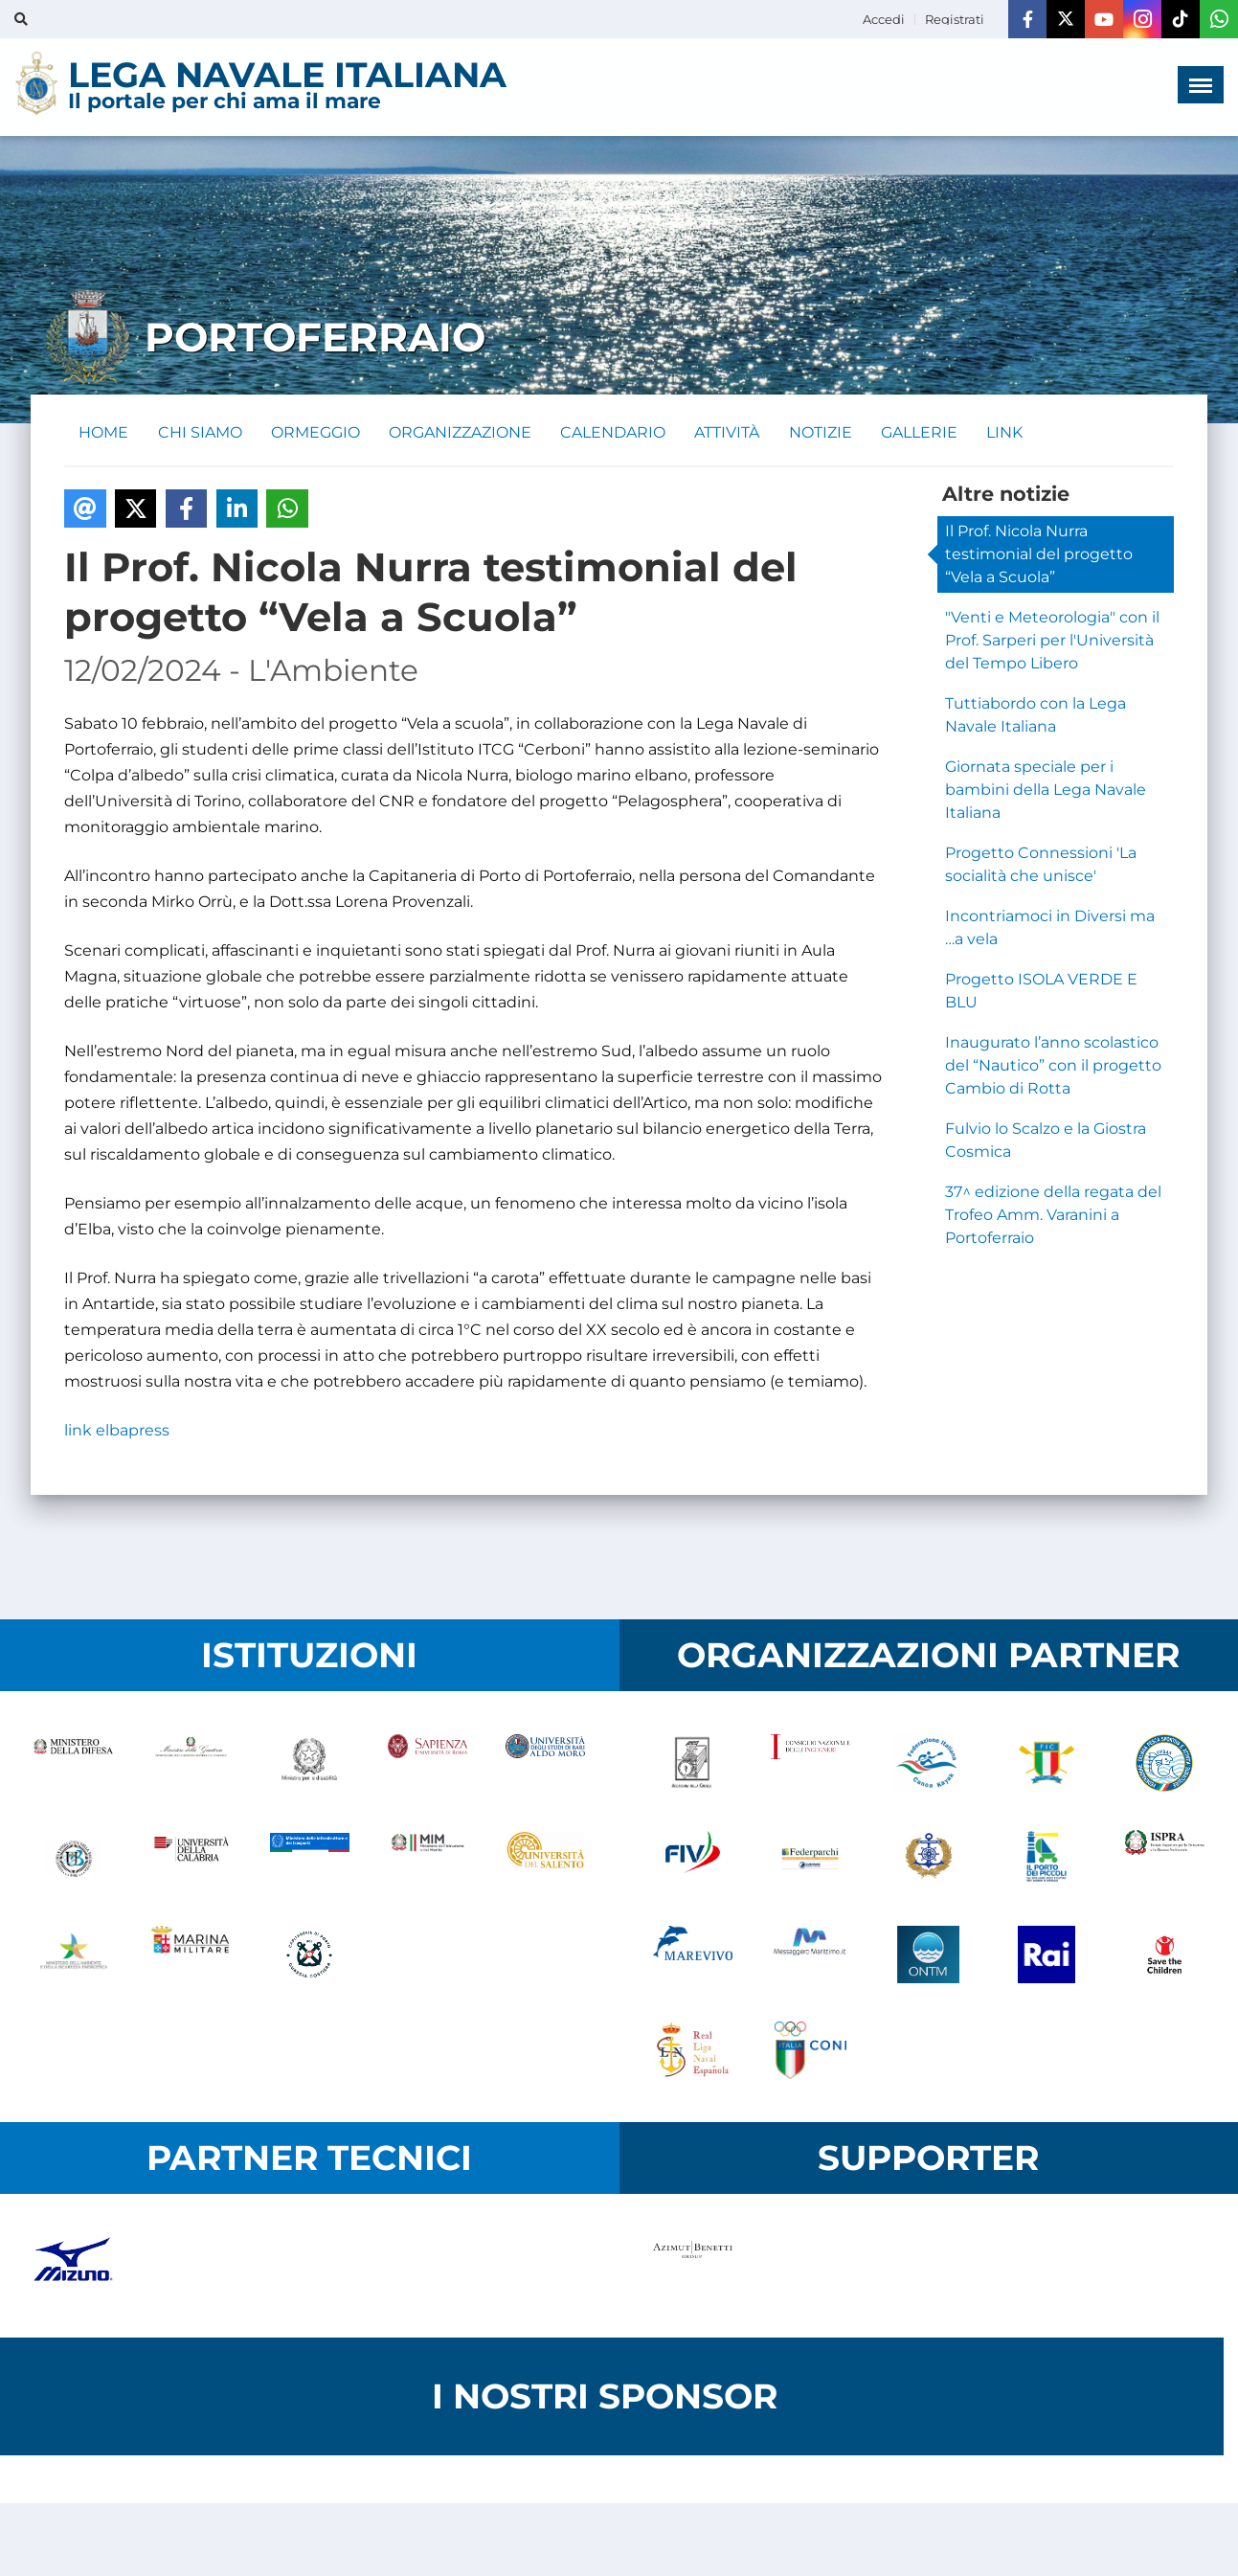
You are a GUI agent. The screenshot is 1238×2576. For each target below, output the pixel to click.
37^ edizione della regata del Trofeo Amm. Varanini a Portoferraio (1053, 1216)
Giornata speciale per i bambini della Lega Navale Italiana (1045, 790)
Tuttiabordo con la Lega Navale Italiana (1035, 715)
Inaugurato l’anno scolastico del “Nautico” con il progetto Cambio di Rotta (1053, 1066)
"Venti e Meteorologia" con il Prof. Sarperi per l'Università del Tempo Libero (1052, 641)
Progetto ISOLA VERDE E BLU (1041, 991)
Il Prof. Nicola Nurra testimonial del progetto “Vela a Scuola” (1039, 555)
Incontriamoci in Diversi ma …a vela (1050, 928)
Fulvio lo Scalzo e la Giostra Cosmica (1045, 1141)
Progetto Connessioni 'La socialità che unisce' (1041, 865)
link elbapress (116, 1431)
